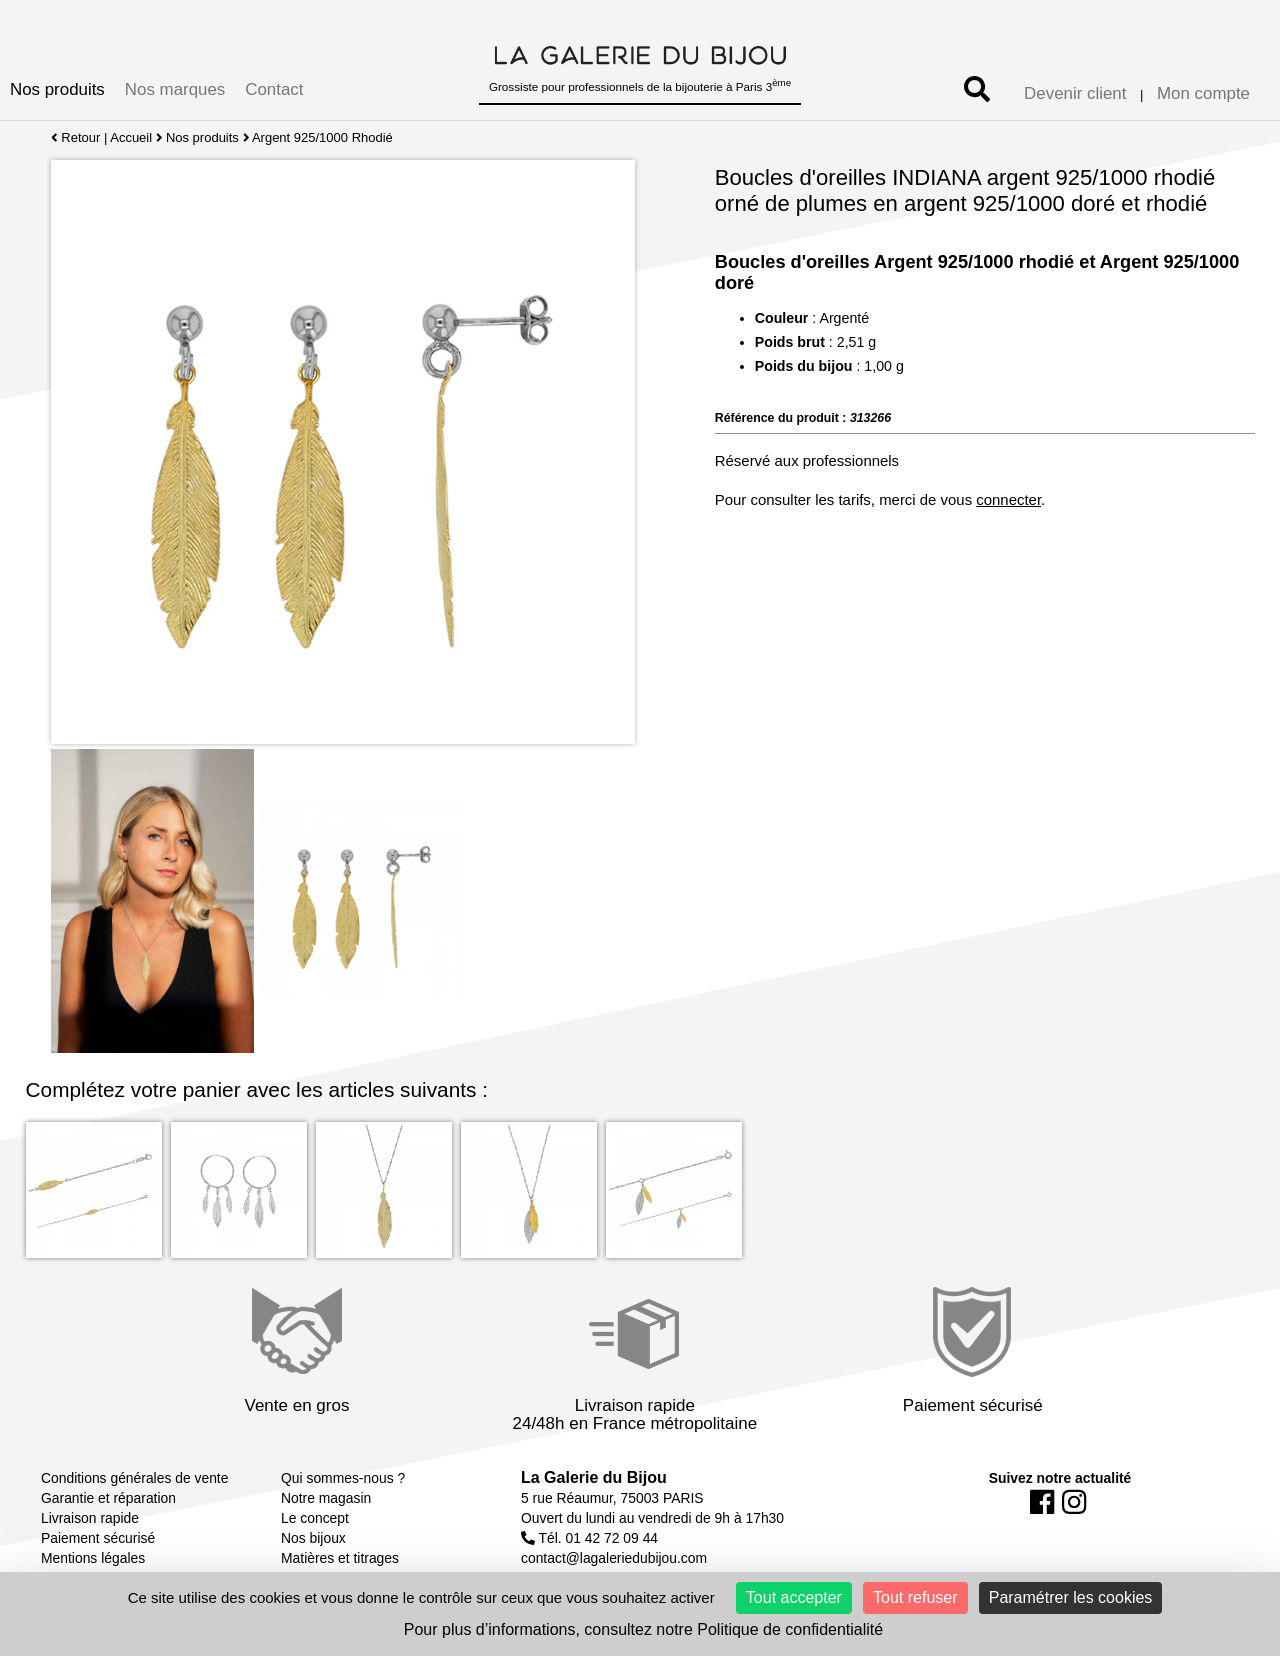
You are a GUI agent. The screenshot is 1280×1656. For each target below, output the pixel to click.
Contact (274, 89)
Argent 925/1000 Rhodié (323, 137)
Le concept (315, 1518)
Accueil (131, 137)
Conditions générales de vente (134, 1478)
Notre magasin (326, 1498)
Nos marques (175, 89)
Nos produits (57, 89)
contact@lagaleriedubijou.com (614, 1558)
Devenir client (1075, 93)
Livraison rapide (90, 1518)
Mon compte (1203, 93)
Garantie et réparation (108, 1498)
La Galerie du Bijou (594, 1477)
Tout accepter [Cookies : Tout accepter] (794, 1597)
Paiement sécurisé (98, 1538)
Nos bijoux (313, 1538)
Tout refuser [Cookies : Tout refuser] (915, 1597)
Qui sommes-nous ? (343, 1478)
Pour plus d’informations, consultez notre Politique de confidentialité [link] (643, 1629)
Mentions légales (93, 1558)
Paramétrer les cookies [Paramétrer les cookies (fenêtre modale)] (1071, 1597)
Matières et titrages (340, 1558)
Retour (75, 137)
